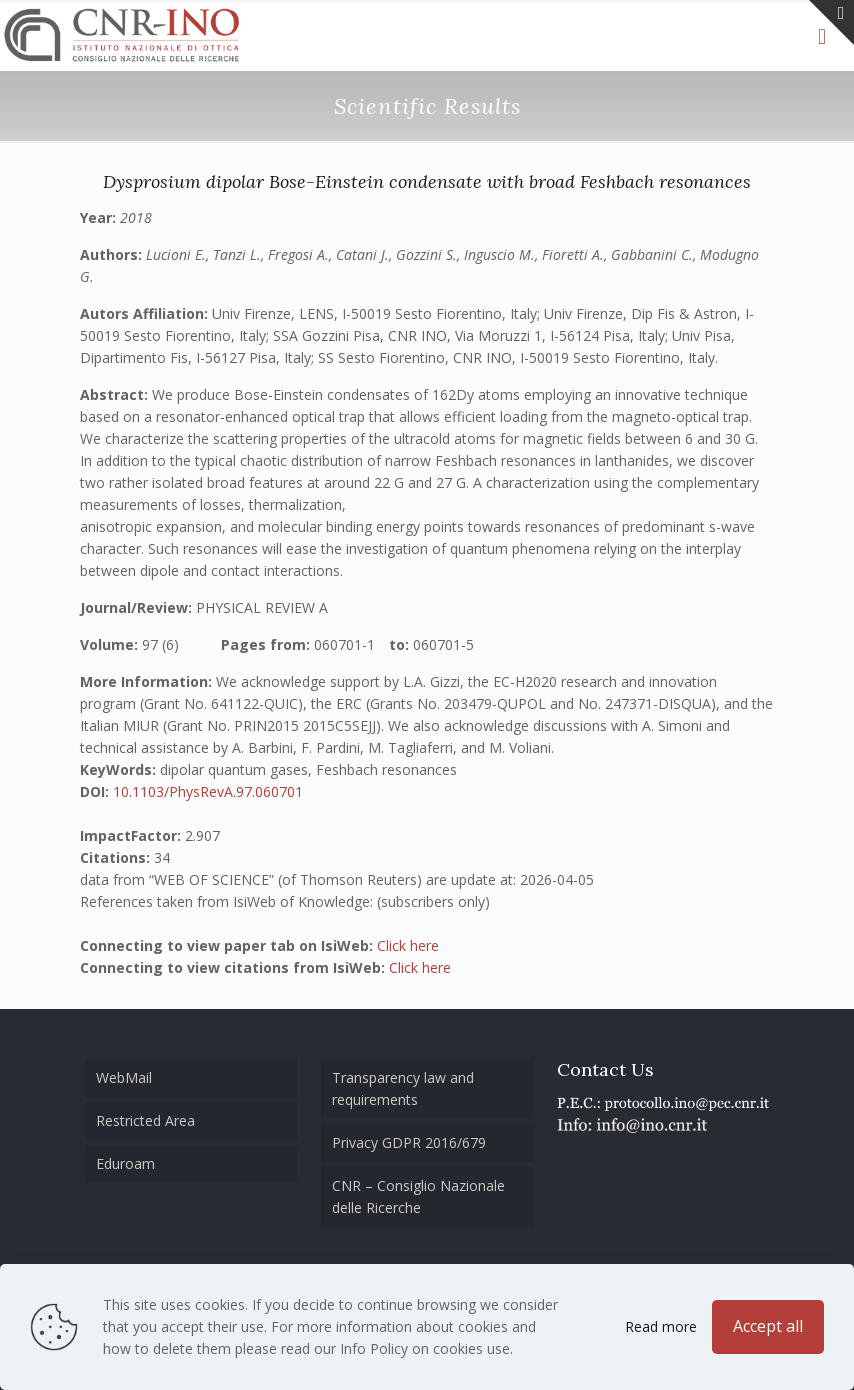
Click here (408, 945)
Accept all (768, 1326)
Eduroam (125, 1163)
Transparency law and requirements (403, 1088)
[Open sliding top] (831, 22)
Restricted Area (145, 1120)
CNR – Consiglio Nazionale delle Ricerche (418, 1196)
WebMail (124, 1077)
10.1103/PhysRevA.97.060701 (208, 791)
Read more (661, 1326)
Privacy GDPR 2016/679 (409, 1142)
